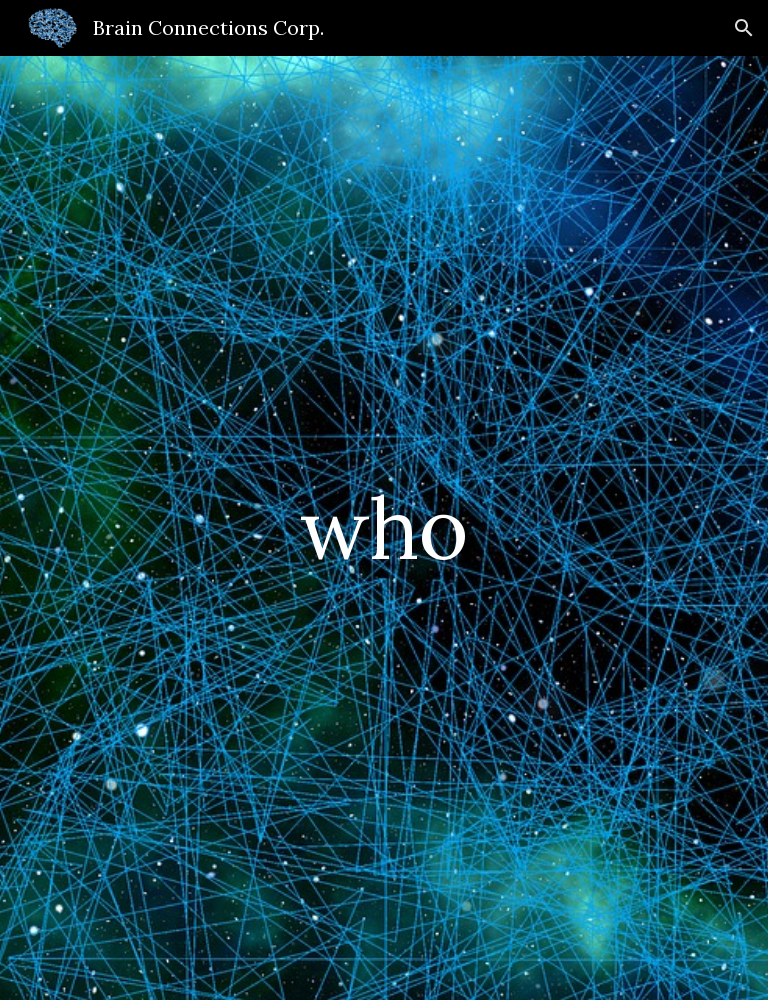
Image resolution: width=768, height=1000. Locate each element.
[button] (744, 28)
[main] (383, 527)
